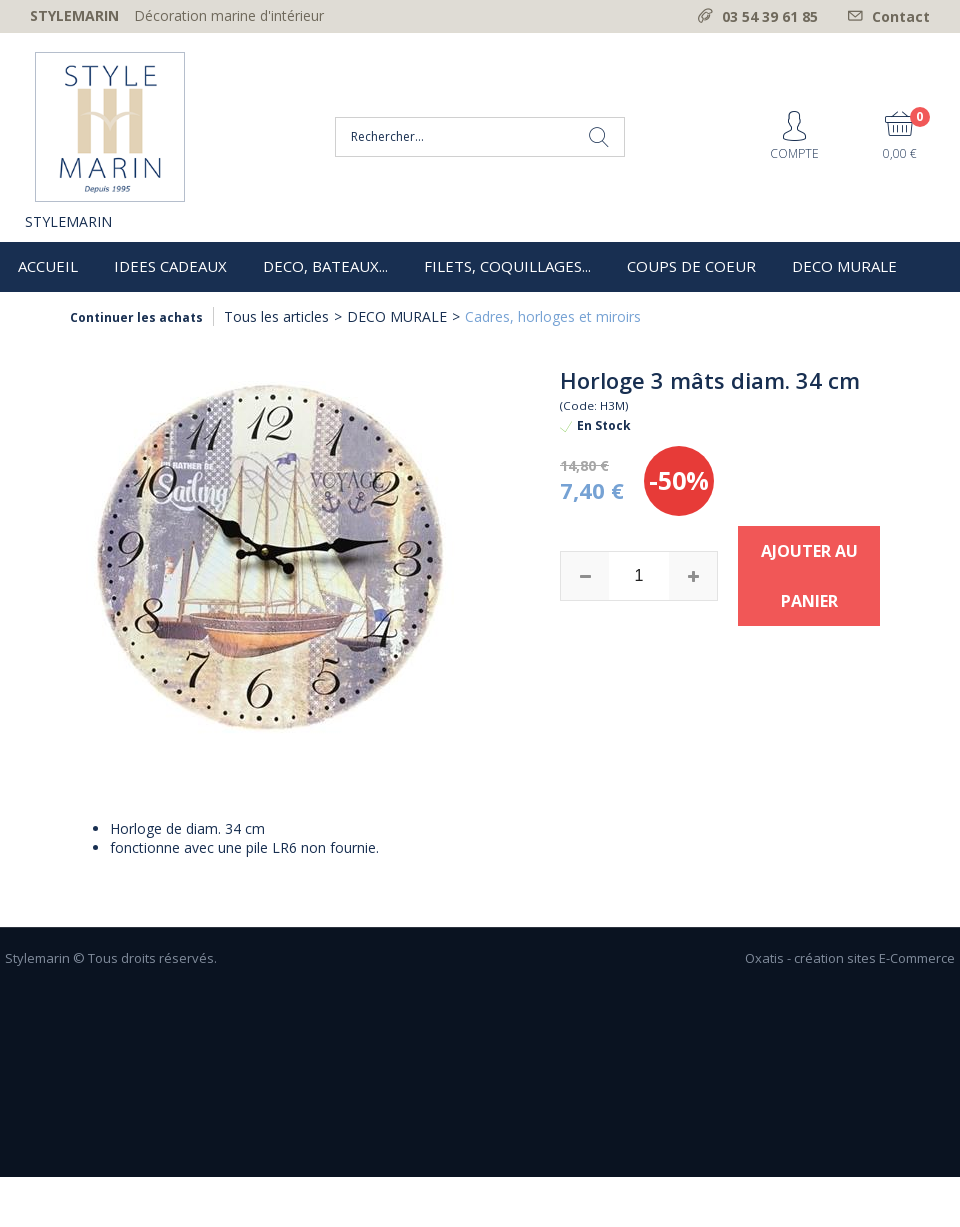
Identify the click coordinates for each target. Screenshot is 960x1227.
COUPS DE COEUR (691, 266)
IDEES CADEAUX (170, 266)
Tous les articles (276, 316)
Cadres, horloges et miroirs (553, 316)
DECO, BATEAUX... (325, 266)
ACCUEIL (48, 266)
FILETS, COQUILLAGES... (507, 266)
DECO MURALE (844, 266)
